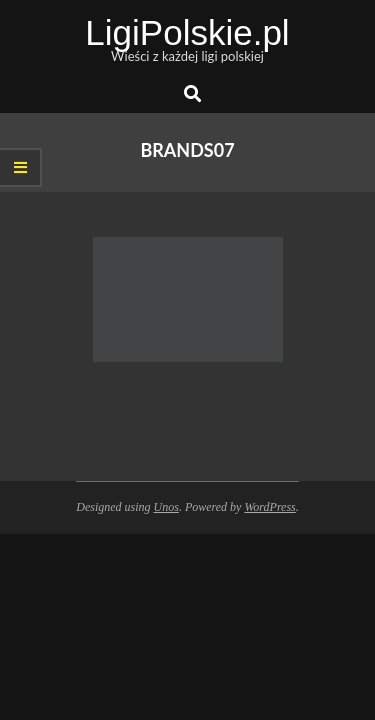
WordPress (269, 507)
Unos (166, 507)
